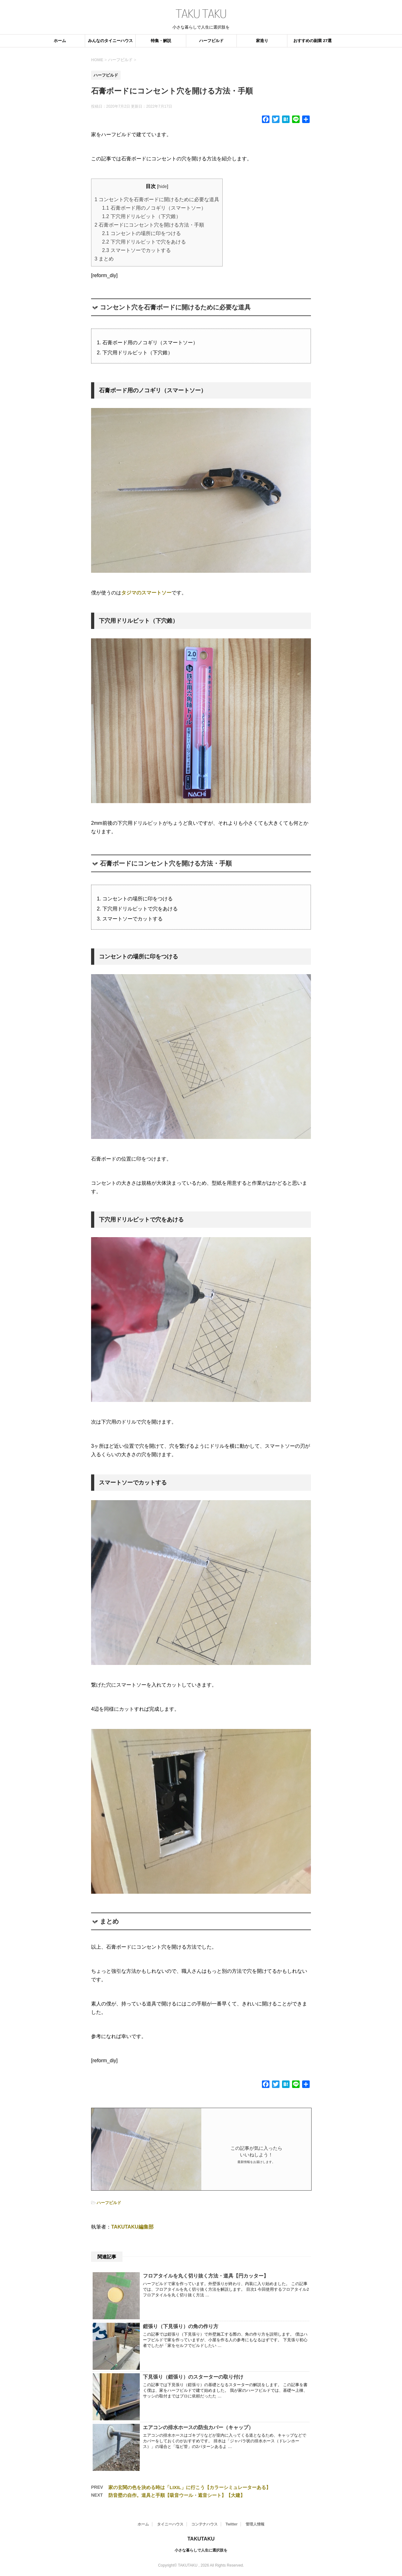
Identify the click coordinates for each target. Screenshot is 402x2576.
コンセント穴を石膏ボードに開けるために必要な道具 (157, 199)
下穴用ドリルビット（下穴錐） (141, 216)
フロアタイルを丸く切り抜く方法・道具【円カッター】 (206, 2275)
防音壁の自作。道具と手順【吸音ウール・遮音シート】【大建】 (176, 2495)
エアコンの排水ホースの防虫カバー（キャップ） (198, 2427)
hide (162, 186)
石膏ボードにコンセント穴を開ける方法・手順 (149, 225)
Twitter (231, 2524)
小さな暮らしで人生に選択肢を (201, 2550)
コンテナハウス (204, 2524)
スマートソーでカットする (136, 250)
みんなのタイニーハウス (110, 40)
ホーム (60, 40)
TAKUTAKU (201, 2538)
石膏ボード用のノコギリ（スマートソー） (154, 208)
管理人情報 (255, 2524)
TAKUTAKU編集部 (132, 2227)
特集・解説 (161, 40)
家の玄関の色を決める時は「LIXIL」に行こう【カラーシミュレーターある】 (189, 2487)
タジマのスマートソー (146, 592)
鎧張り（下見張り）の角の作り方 (180, 2326)
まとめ (104, 258)
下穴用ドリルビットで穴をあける (144, 241)
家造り (262, 40)
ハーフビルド (211, 40)
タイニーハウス (170, 2524)
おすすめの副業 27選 (312, 40)
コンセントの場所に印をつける (141, 233)
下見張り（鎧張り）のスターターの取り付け (193, 2377)
